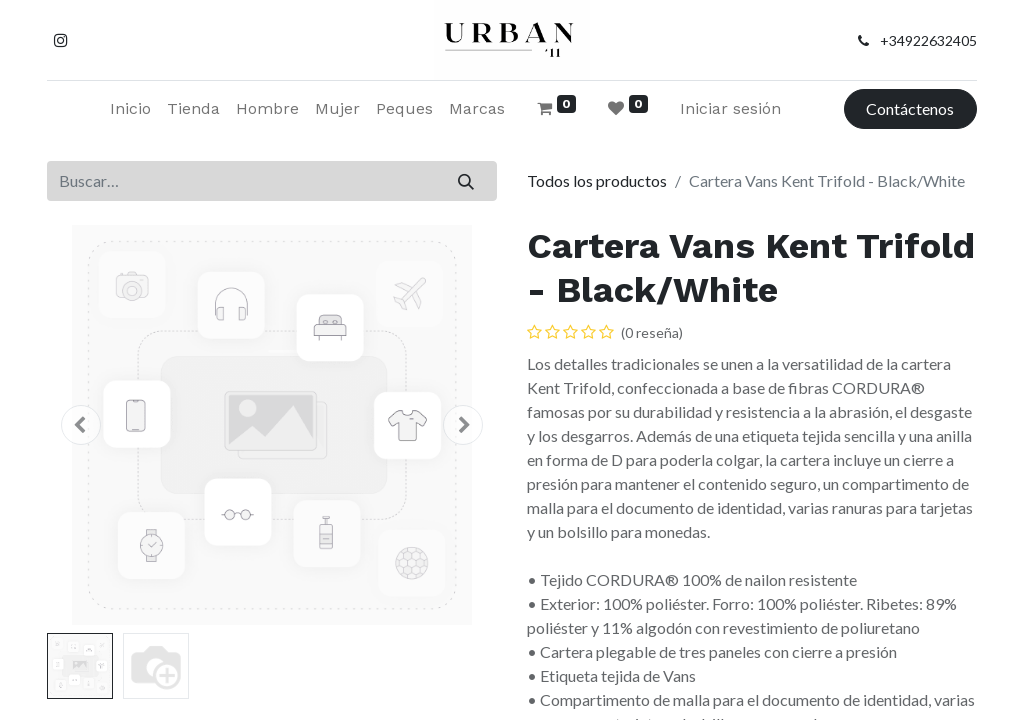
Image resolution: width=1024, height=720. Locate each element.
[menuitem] (130, 109)
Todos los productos (597, 180)
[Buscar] (466, 181)
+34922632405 (928, 40)
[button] (81, 425)
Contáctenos (910, 108)
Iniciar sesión (730, 108)
